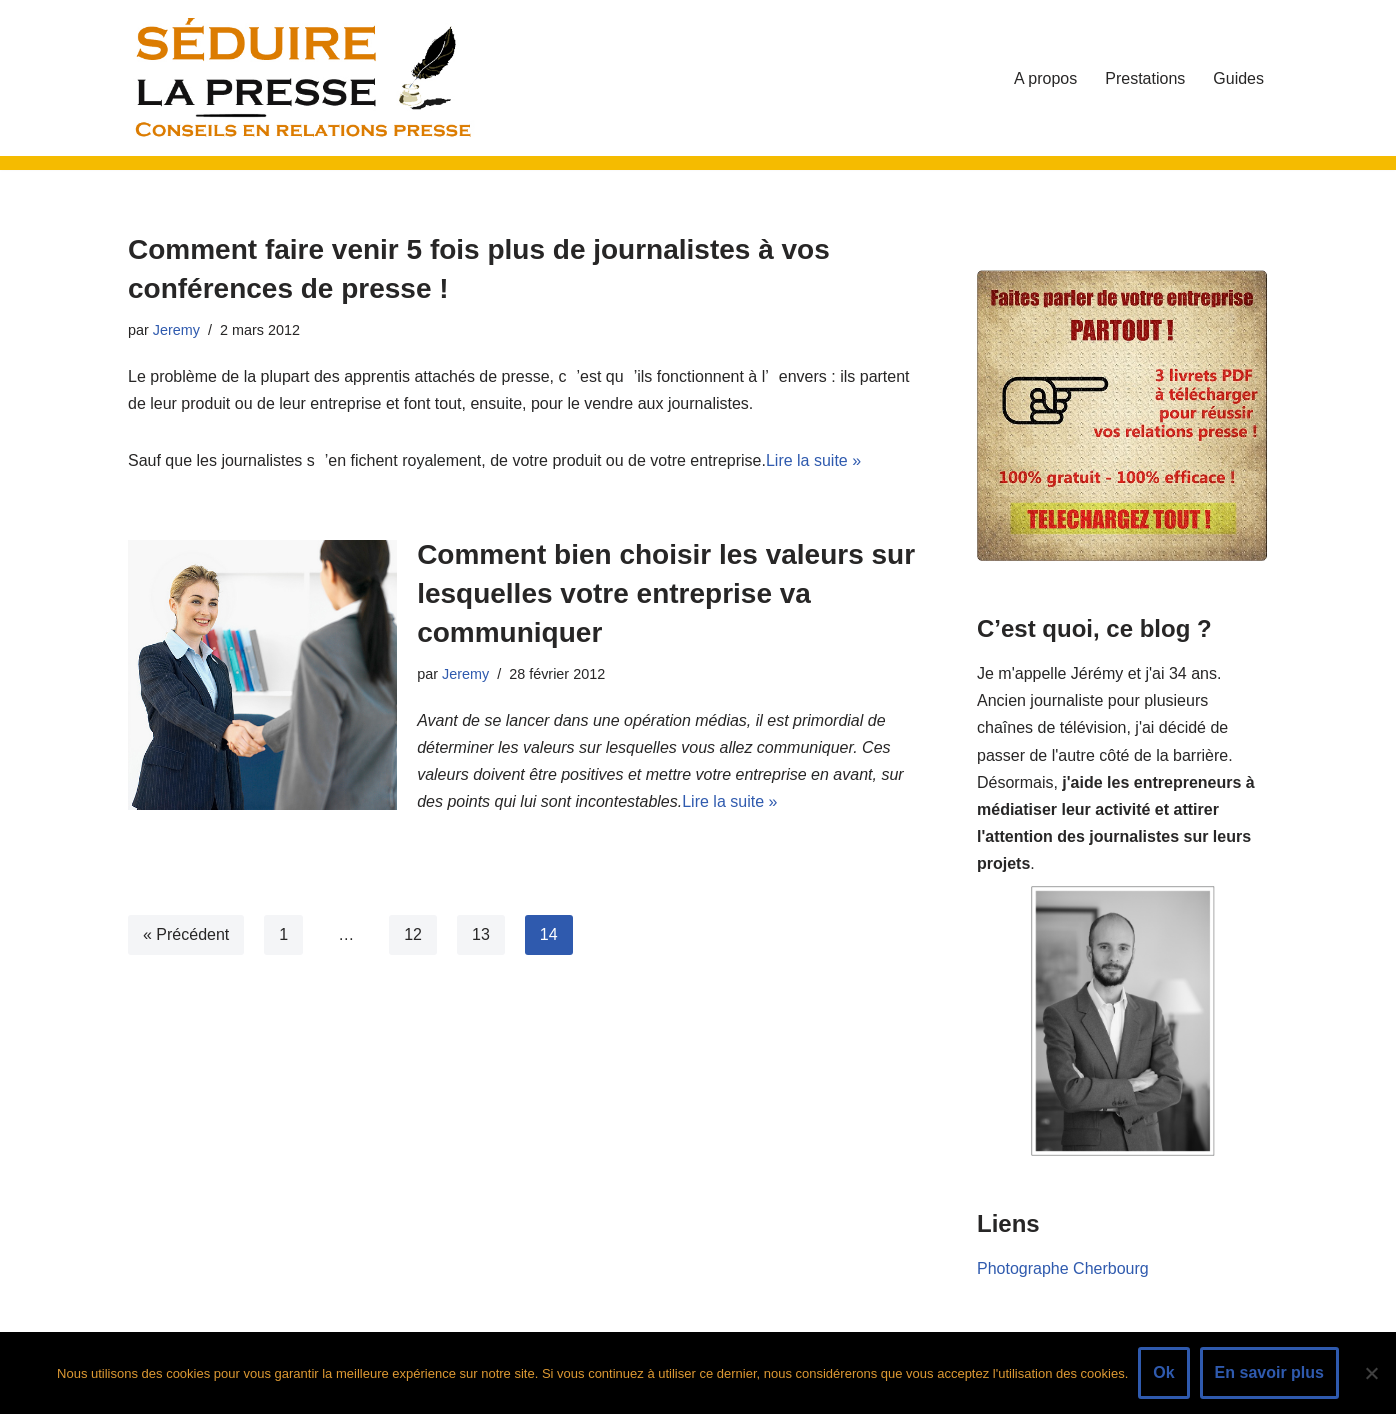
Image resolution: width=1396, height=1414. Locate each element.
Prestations (1145, 78)
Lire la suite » (813, 460)
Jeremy (176, 330)
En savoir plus (1269, 1372)
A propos (1045, 78)
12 (413, 934)
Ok (1163, 1372)
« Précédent (186, 934)
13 (481, 934)
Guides (1238, 78)
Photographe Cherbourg (1063, 1268)
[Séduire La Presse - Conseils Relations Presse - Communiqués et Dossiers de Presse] (303, 78)
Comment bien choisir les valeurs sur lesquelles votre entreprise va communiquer (666, 593)
